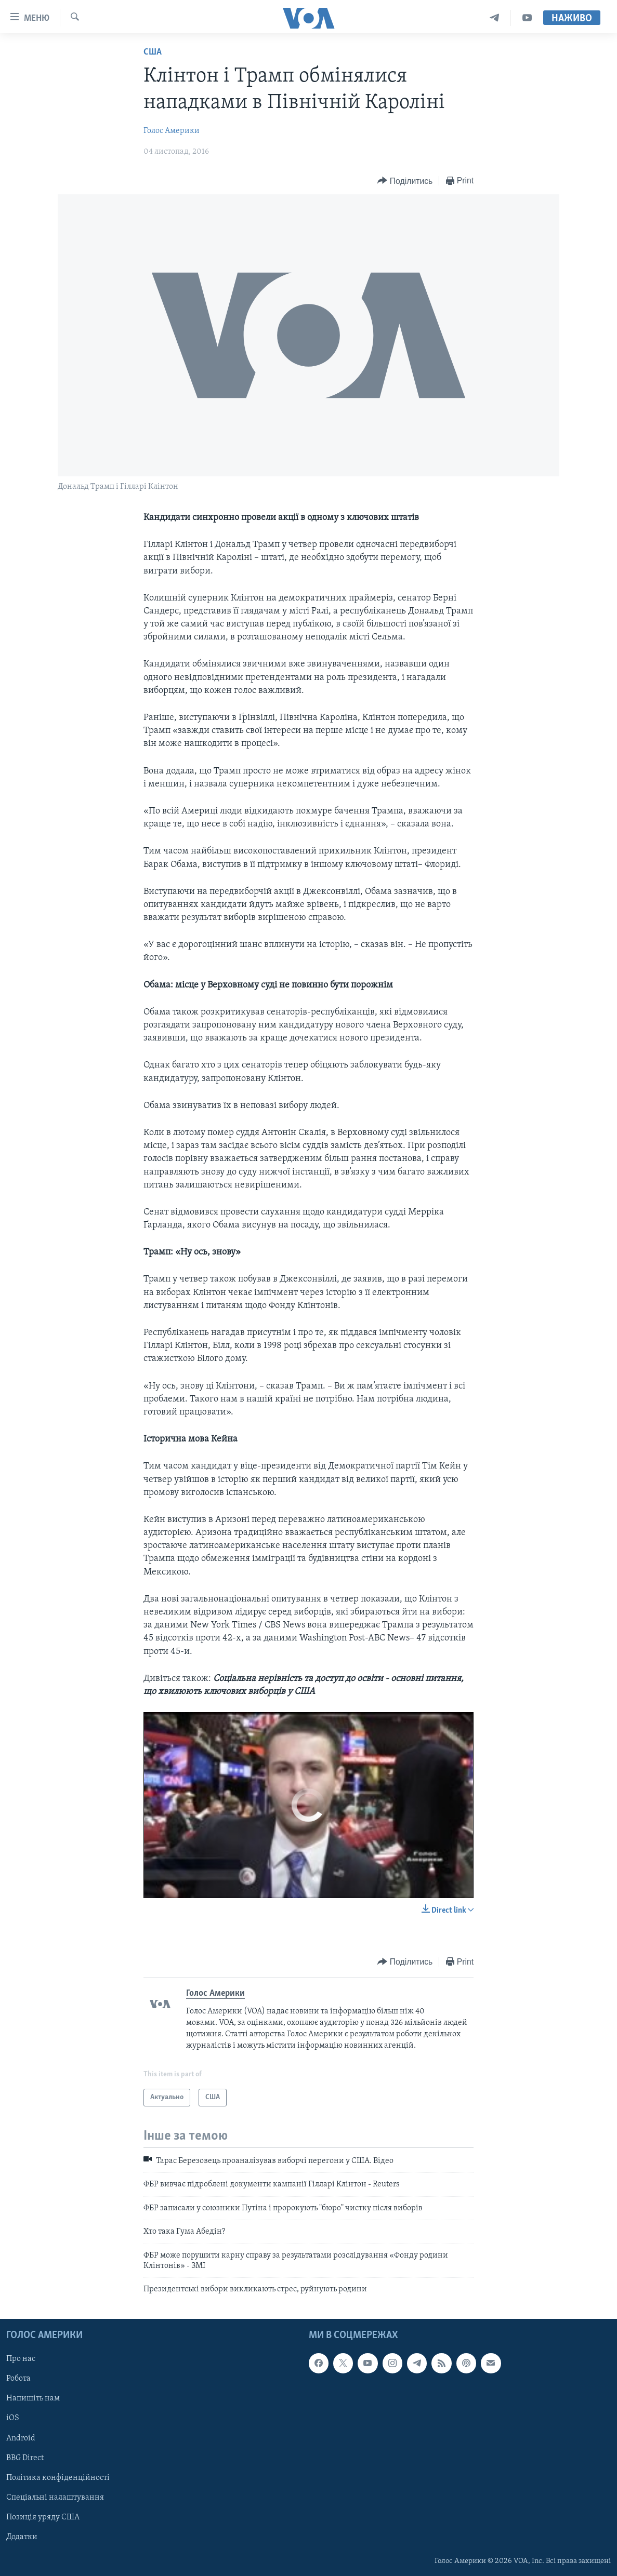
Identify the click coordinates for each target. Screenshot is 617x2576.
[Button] (404, 181)
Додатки (21, 2537)
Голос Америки (171, 131)
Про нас (20, 2359)
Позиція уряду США (43, 2517)
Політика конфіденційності (58, 2477)
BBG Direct (25, 2457)
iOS (12, 2418)
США (152, 52)
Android (20, 2438)
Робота (18, 2378)
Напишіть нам (33, 2398)
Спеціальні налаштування (55, 2497)
